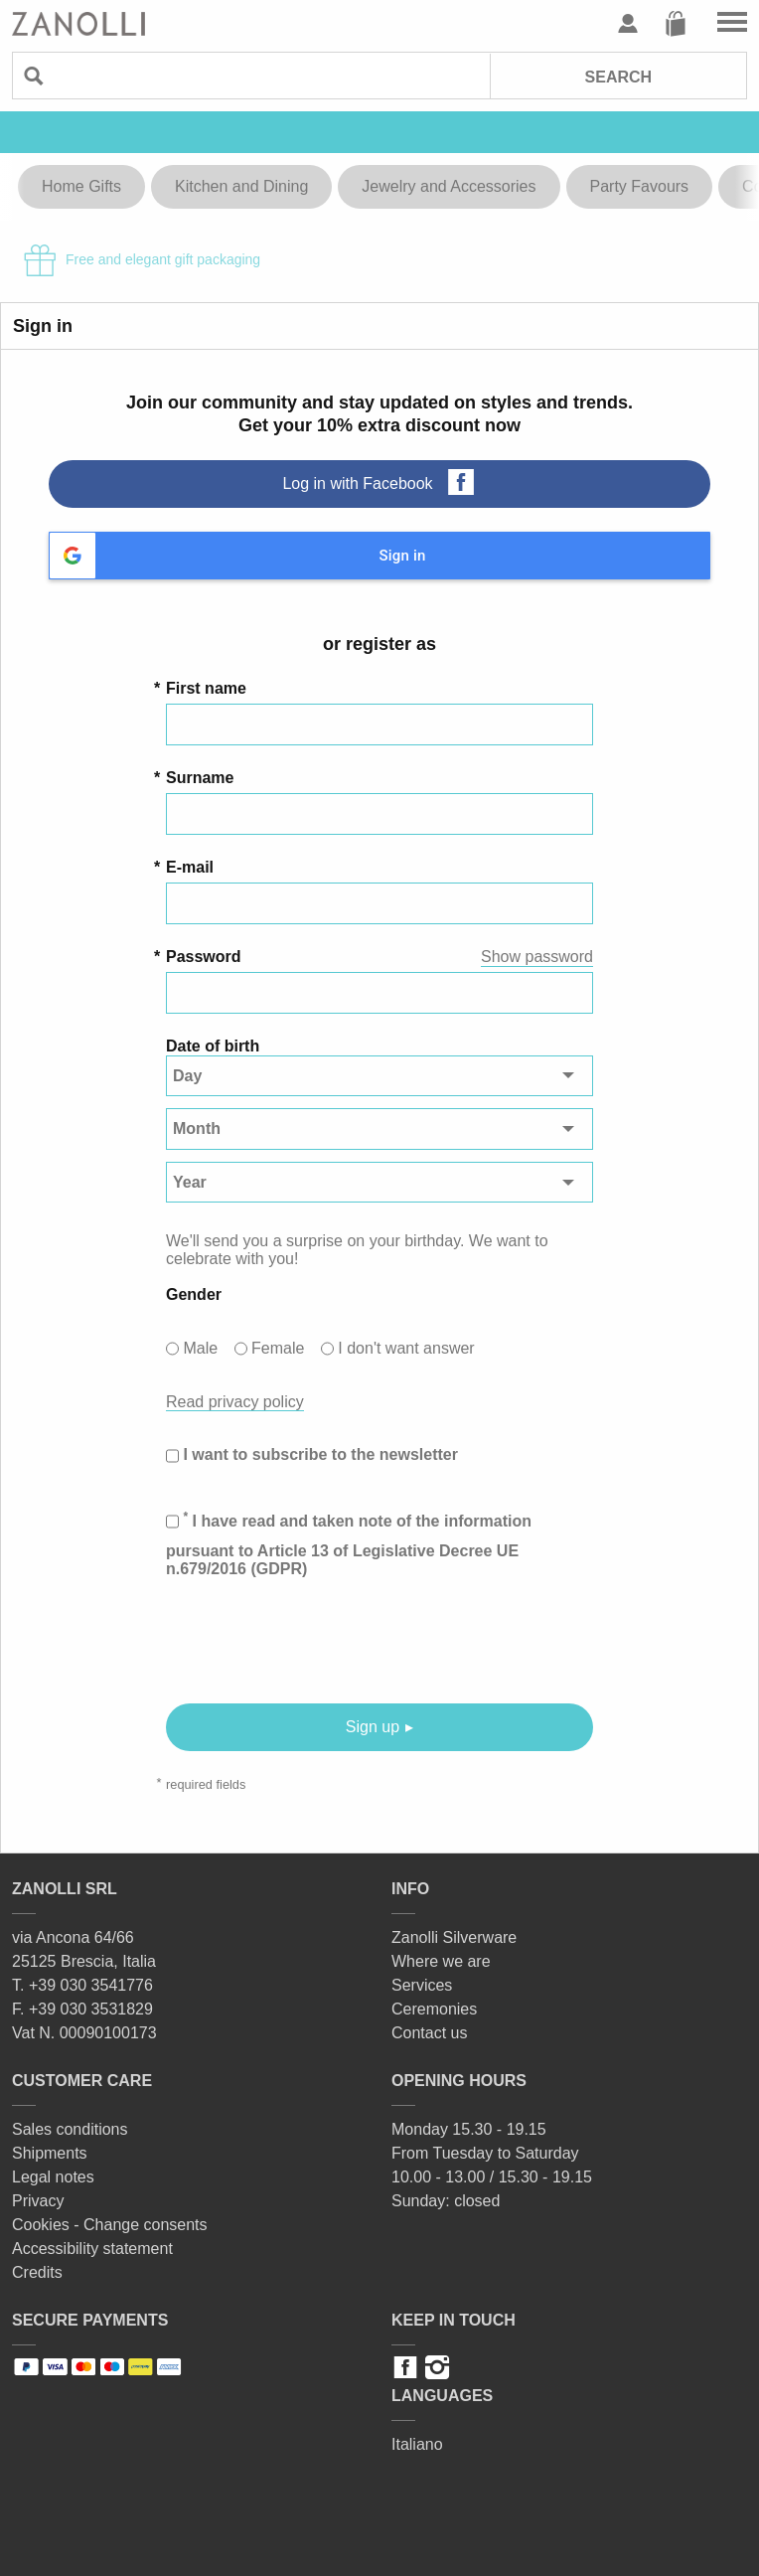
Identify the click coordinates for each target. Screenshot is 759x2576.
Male (200, 1348)
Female (277, 1348)
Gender (194, 1294)
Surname (199, 777)
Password (203, 956)
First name (206, 688)
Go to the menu (732, 24)
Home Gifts (81, 186)
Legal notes (53, 2177)
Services (421, 1985)
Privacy (38, 2200)
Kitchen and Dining (241, 186)
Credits (37, 2272)
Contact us (429, 2032)
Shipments (49, 2153)
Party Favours (639, 186)
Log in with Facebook (357, 483)
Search (619, 77)
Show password (537, 956)
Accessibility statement (92, 2248)
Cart (675, 24)
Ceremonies (434, 2009)
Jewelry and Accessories (448, 186)
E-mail (190, 867)
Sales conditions (70, 2129)
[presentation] (317, 1641)
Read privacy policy (235, 1401)
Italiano (417, 2444)
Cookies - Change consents (110, 2224)
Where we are (441, 1961)
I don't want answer (406, 1348)
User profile (628, 24)
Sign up (372, 1726)
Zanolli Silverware (454, 1937)
